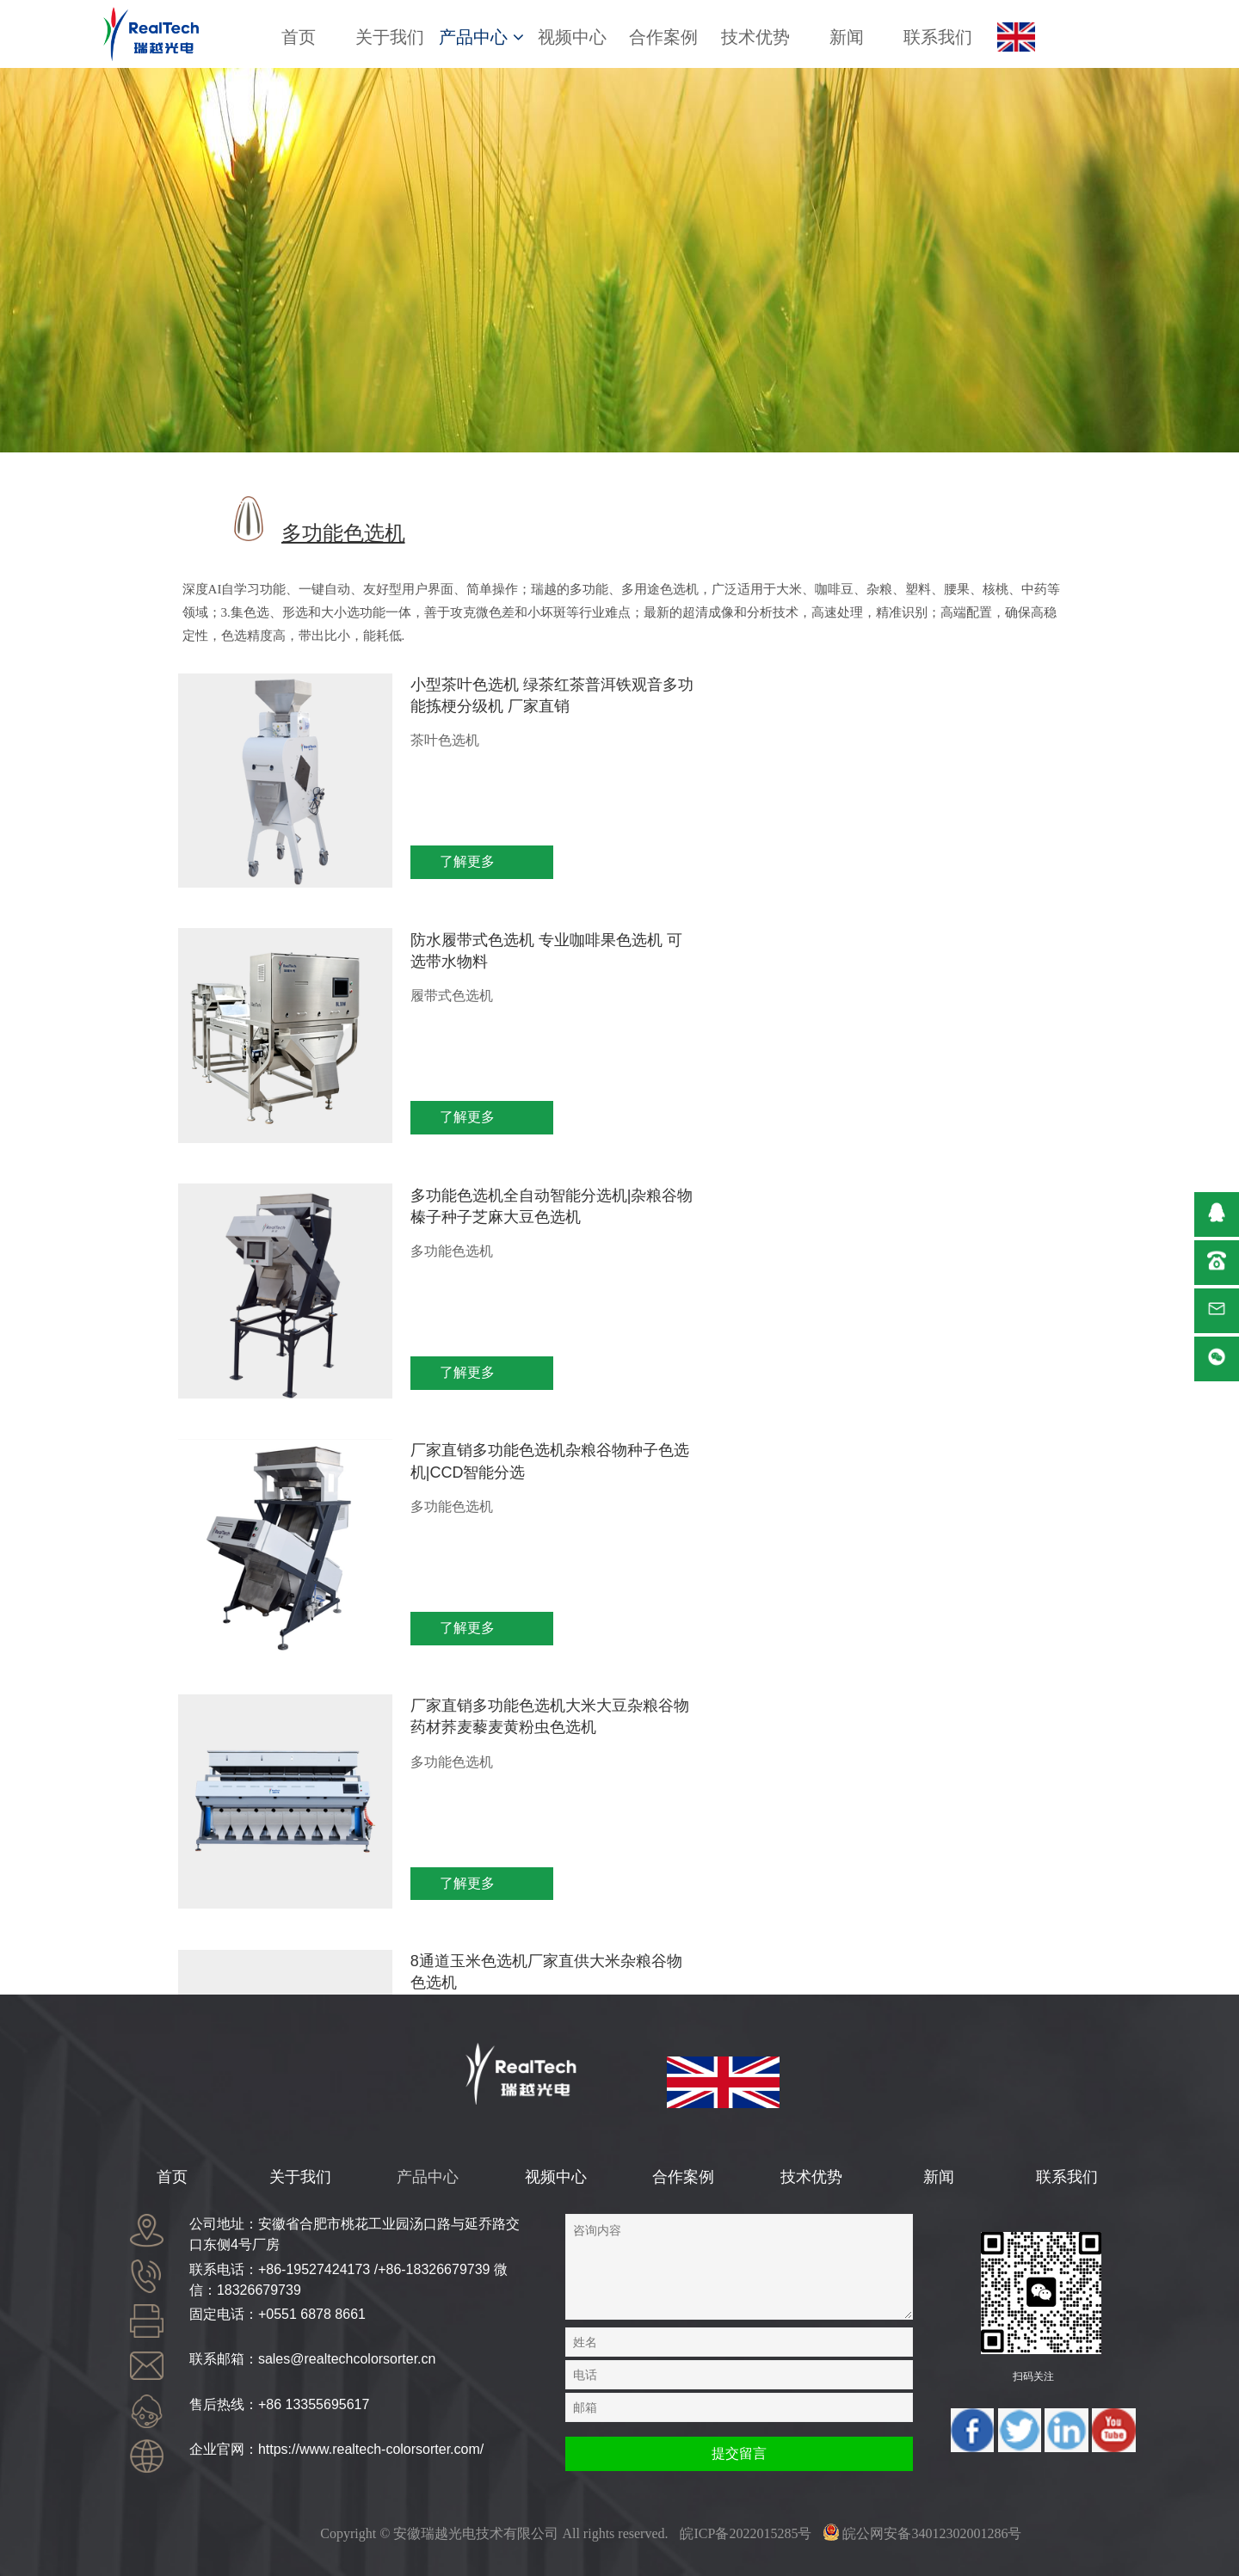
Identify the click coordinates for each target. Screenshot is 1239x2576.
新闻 (846, 37)
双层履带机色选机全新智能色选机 (929, 1498)
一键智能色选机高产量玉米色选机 (475, 1498)
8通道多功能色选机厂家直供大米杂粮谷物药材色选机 (926, 1753)
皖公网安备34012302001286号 (922, 2533)
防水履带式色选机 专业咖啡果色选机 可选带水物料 (931, 694)
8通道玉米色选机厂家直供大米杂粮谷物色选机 (926, 1223)
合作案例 (663, 37)
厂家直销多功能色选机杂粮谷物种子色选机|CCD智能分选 (929, 948)
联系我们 (937, 37)
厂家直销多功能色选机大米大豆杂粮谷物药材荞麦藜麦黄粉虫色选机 (475, 1234)
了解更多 (407, 861)
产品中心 (481, 37)
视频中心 (572, 37)
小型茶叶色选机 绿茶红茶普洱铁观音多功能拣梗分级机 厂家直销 (477, 694)
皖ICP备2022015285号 (745, 2533)
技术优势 (755, 37)
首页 (298, 37)
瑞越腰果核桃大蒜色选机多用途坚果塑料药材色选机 (475, 1753)
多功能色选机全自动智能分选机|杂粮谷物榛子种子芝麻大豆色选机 (477, 959)
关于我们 (389, 37)
